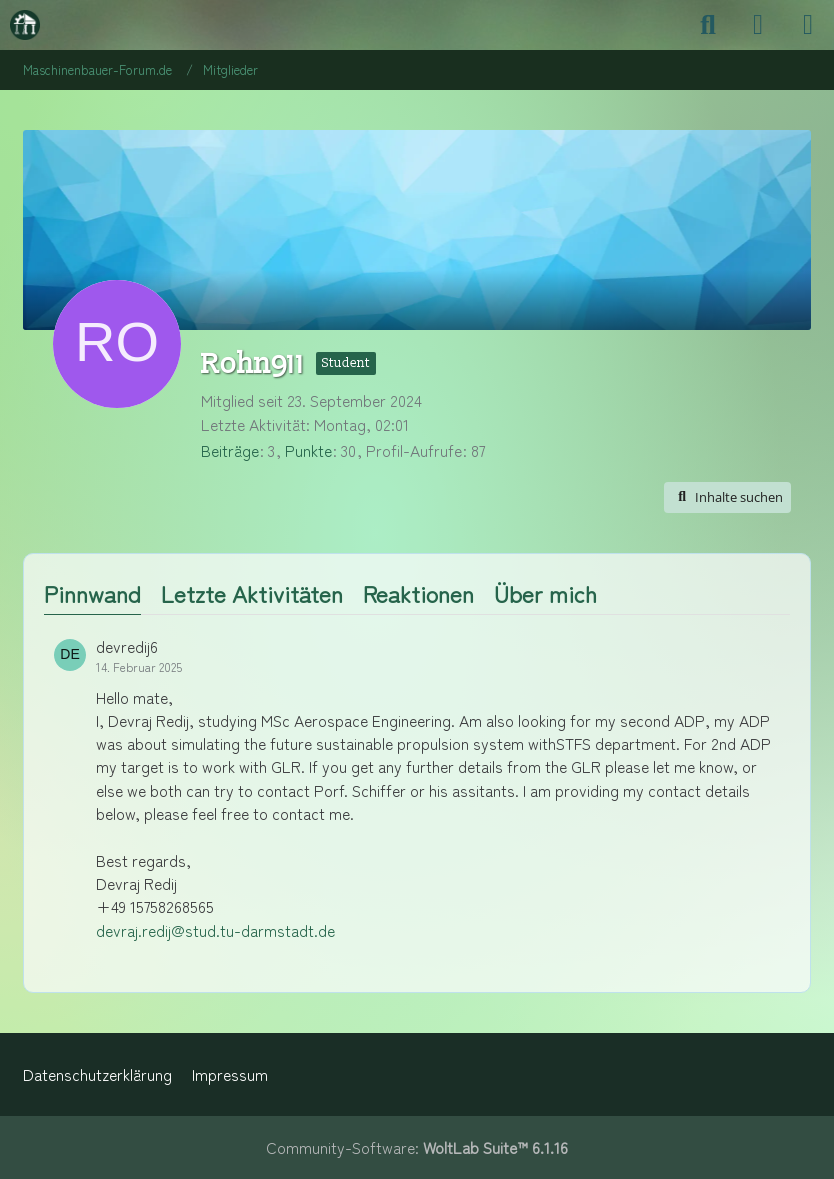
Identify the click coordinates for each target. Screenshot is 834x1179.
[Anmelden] (758, 25)
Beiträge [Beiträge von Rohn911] (230, 450)
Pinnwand (92, 593)
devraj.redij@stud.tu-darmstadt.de (215, 930)
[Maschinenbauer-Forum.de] (25, 25)
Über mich (545, 593)
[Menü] (808, 25)
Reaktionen (418, 593)
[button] (727, 497)
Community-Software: (417, 1147)
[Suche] (708, 25)
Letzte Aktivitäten (252, 593)
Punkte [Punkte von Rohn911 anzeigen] (308, 450)
